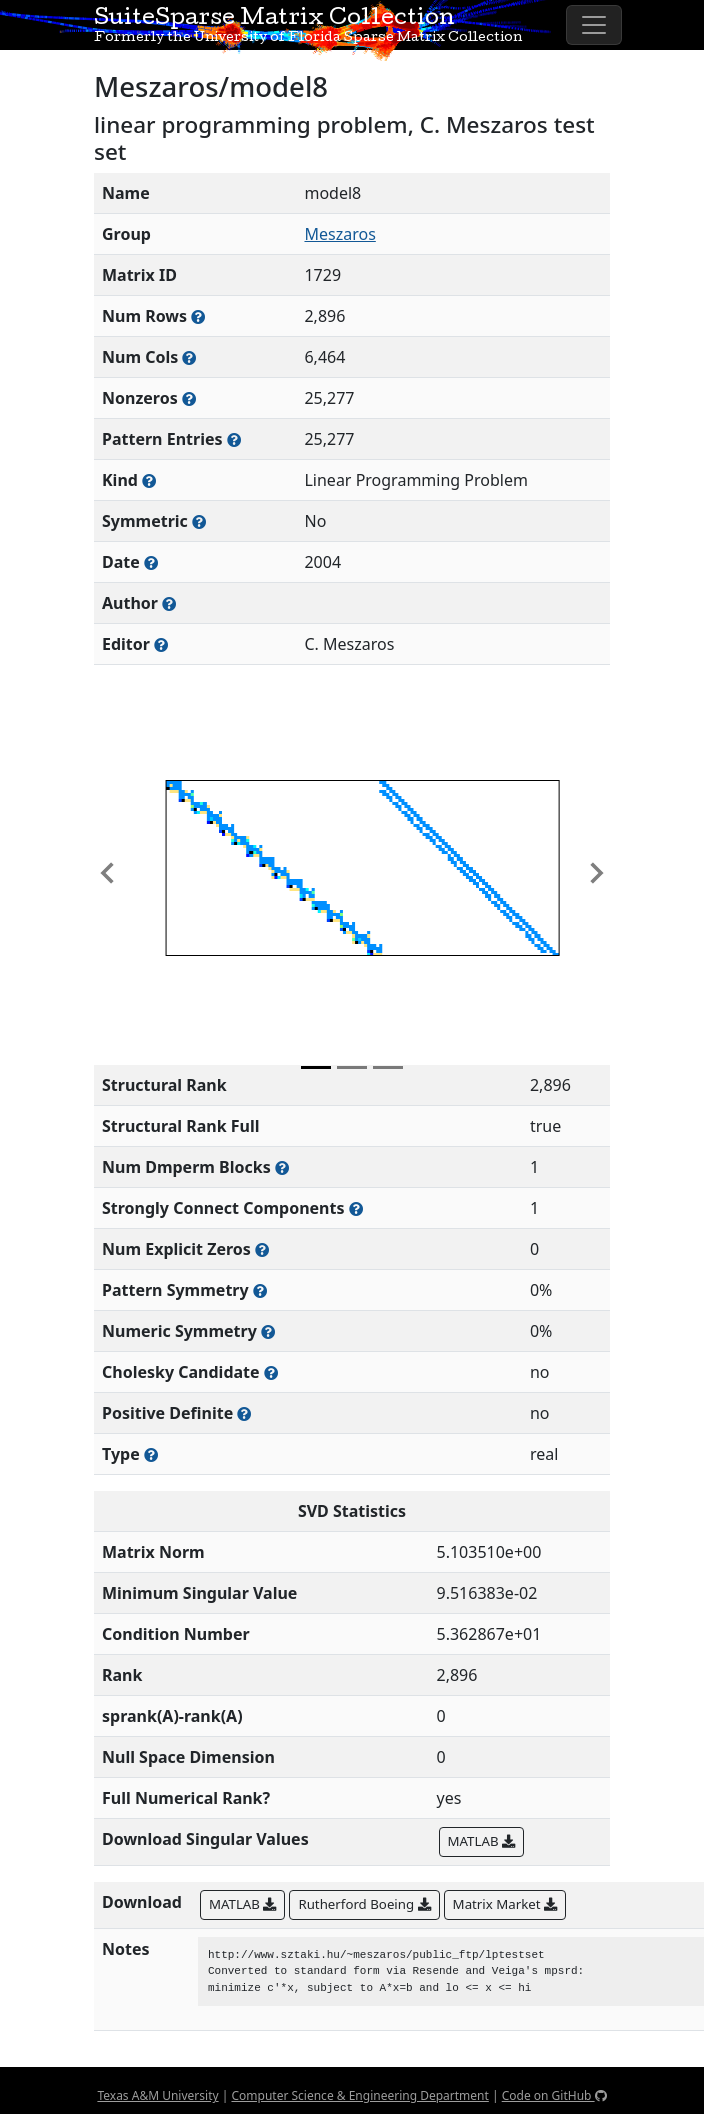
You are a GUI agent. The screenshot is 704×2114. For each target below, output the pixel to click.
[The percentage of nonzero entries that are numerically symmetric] (268, 1331)
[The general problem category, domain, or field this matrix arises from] (149, 480)
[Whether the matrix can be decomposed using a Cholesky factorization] (271, 1372)
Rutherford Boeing (364, 1904)
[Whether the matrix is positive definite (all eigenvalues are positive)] (244, 1413)
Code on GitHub (554, 2095)
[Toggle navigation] (594, 25)
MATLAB (481, 1841)
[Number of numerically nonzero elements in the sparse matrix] (189, 398)
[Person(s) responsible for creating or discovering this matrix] (169, 603)
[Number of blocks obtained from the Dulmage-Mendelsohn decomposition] (282, 1167)
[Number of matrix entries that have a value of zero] (262, 1249)
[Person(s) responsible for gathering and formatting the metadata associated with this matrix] (161, 644)
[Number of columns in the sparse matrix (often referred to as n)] (189, 357)
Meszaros (339, 234)
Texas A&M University (157, 2095)
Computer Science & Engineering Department (359, 2095)
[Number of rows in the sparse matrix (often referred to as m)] (198, 316)
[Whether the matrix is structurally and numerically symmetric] (199, 521)
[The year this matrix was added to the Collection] (151, 562)
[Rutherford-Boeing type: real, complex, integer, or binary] (151, 1454)
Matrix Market (505, 1904)
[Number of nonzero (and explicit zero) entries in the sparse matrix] (234, 439)
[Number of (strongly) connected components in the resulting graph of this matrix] (356, 1208)
